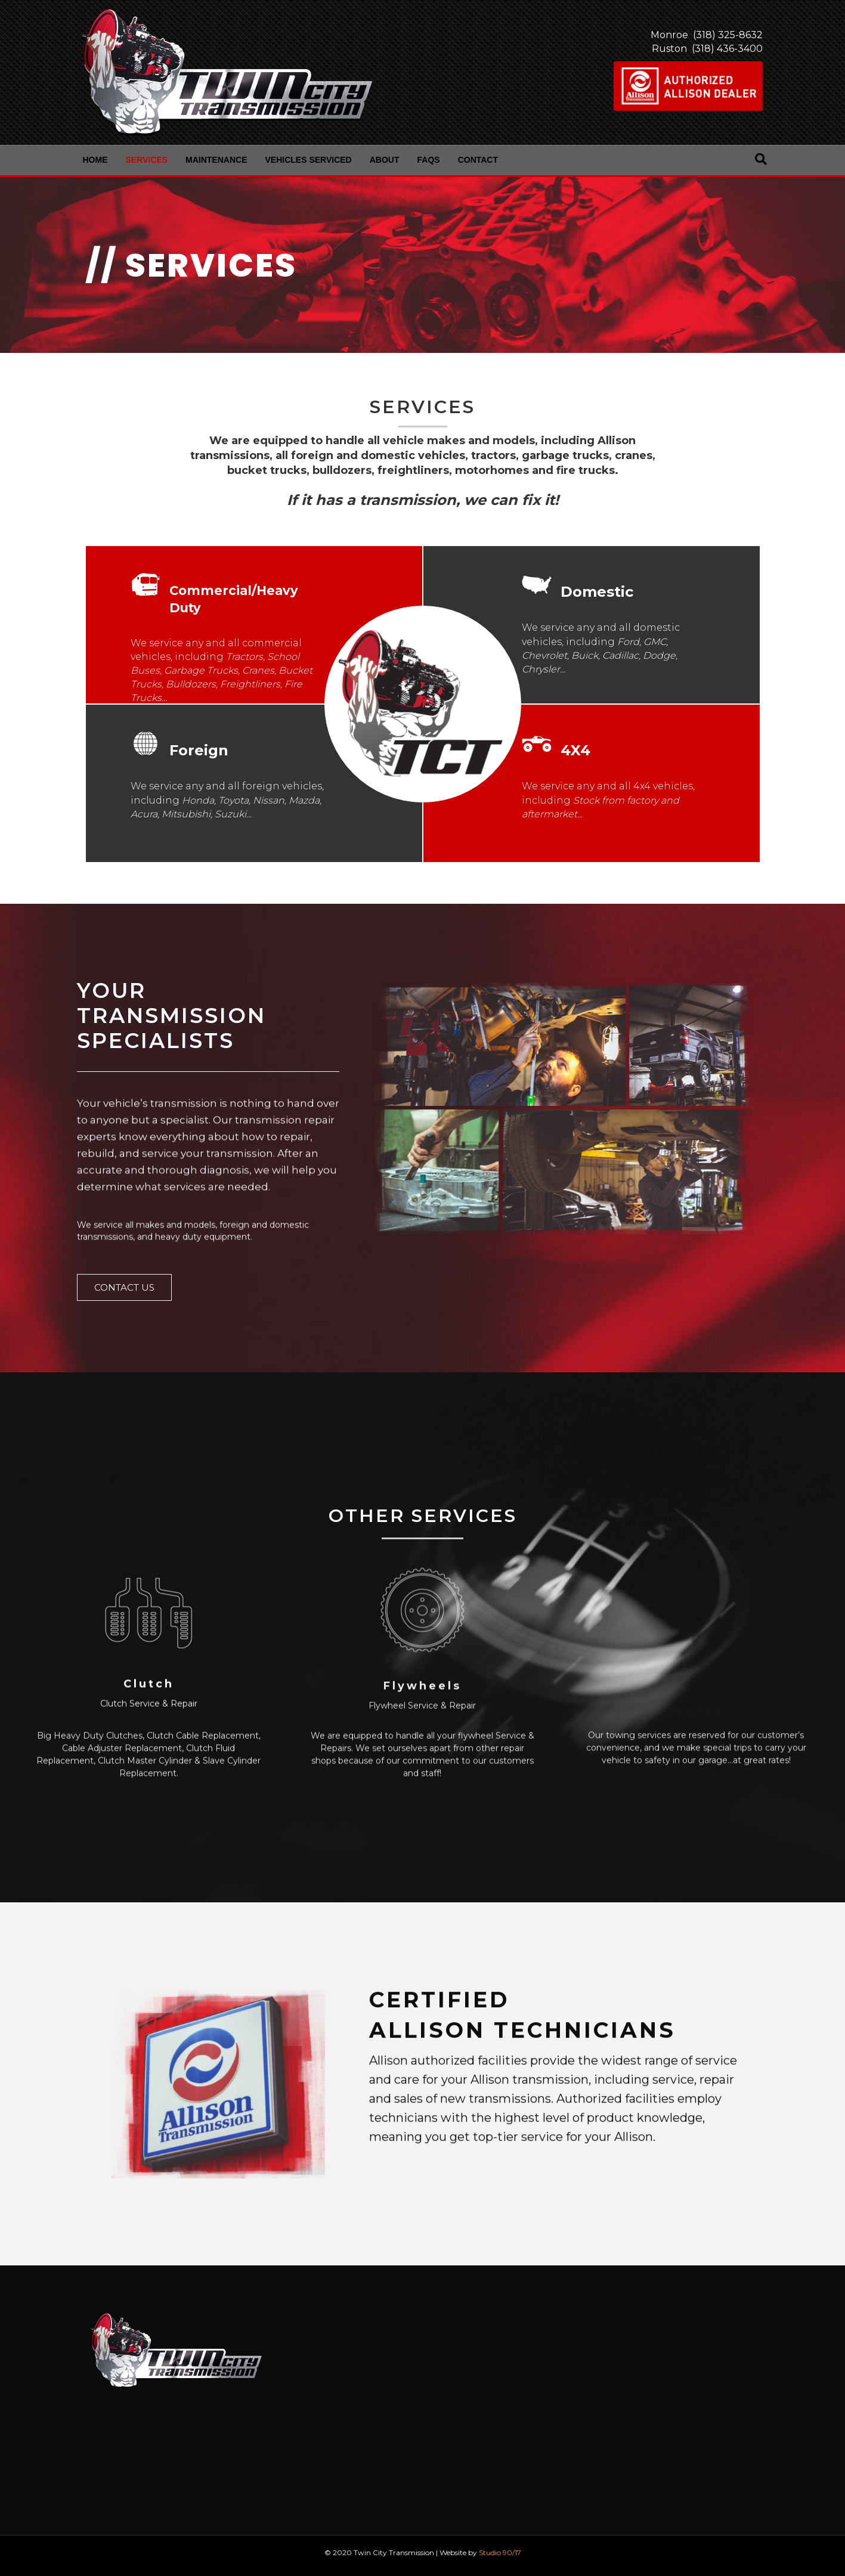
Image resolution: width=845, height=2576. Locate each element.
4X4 (575, 750)
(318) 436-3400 (726, 48)
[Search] (761, 159)
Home (95, 160)
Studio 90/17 (500, 2552)
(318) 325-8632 (727, 35)
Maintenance (216, 160)
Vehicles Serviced (308, 160)
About (385, 160)
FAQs (428, 160)
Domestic (597, 591)
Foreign (198, 750)
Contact (478, 160)
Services (147, 160)
